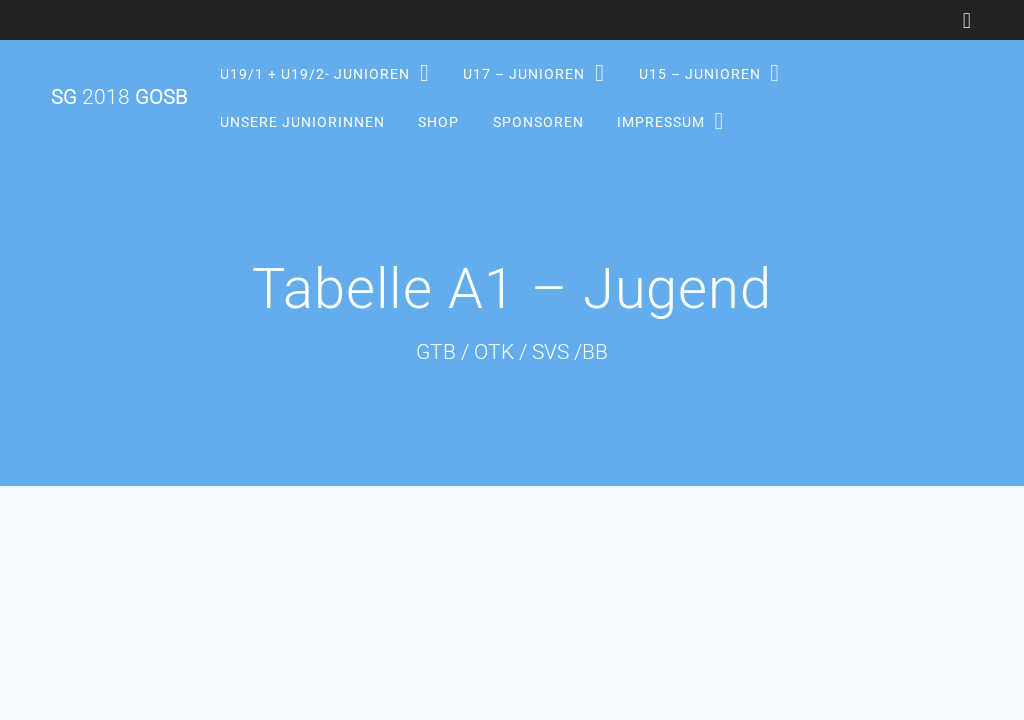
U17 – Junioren (524, 74)
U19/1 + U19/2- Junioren (315, 74)
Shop (438, 121)
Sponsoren (537, 121)
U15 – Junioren (699, 74)
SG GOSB (119, 97)
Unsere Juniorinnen (302, 121)
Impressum (660, 121)
